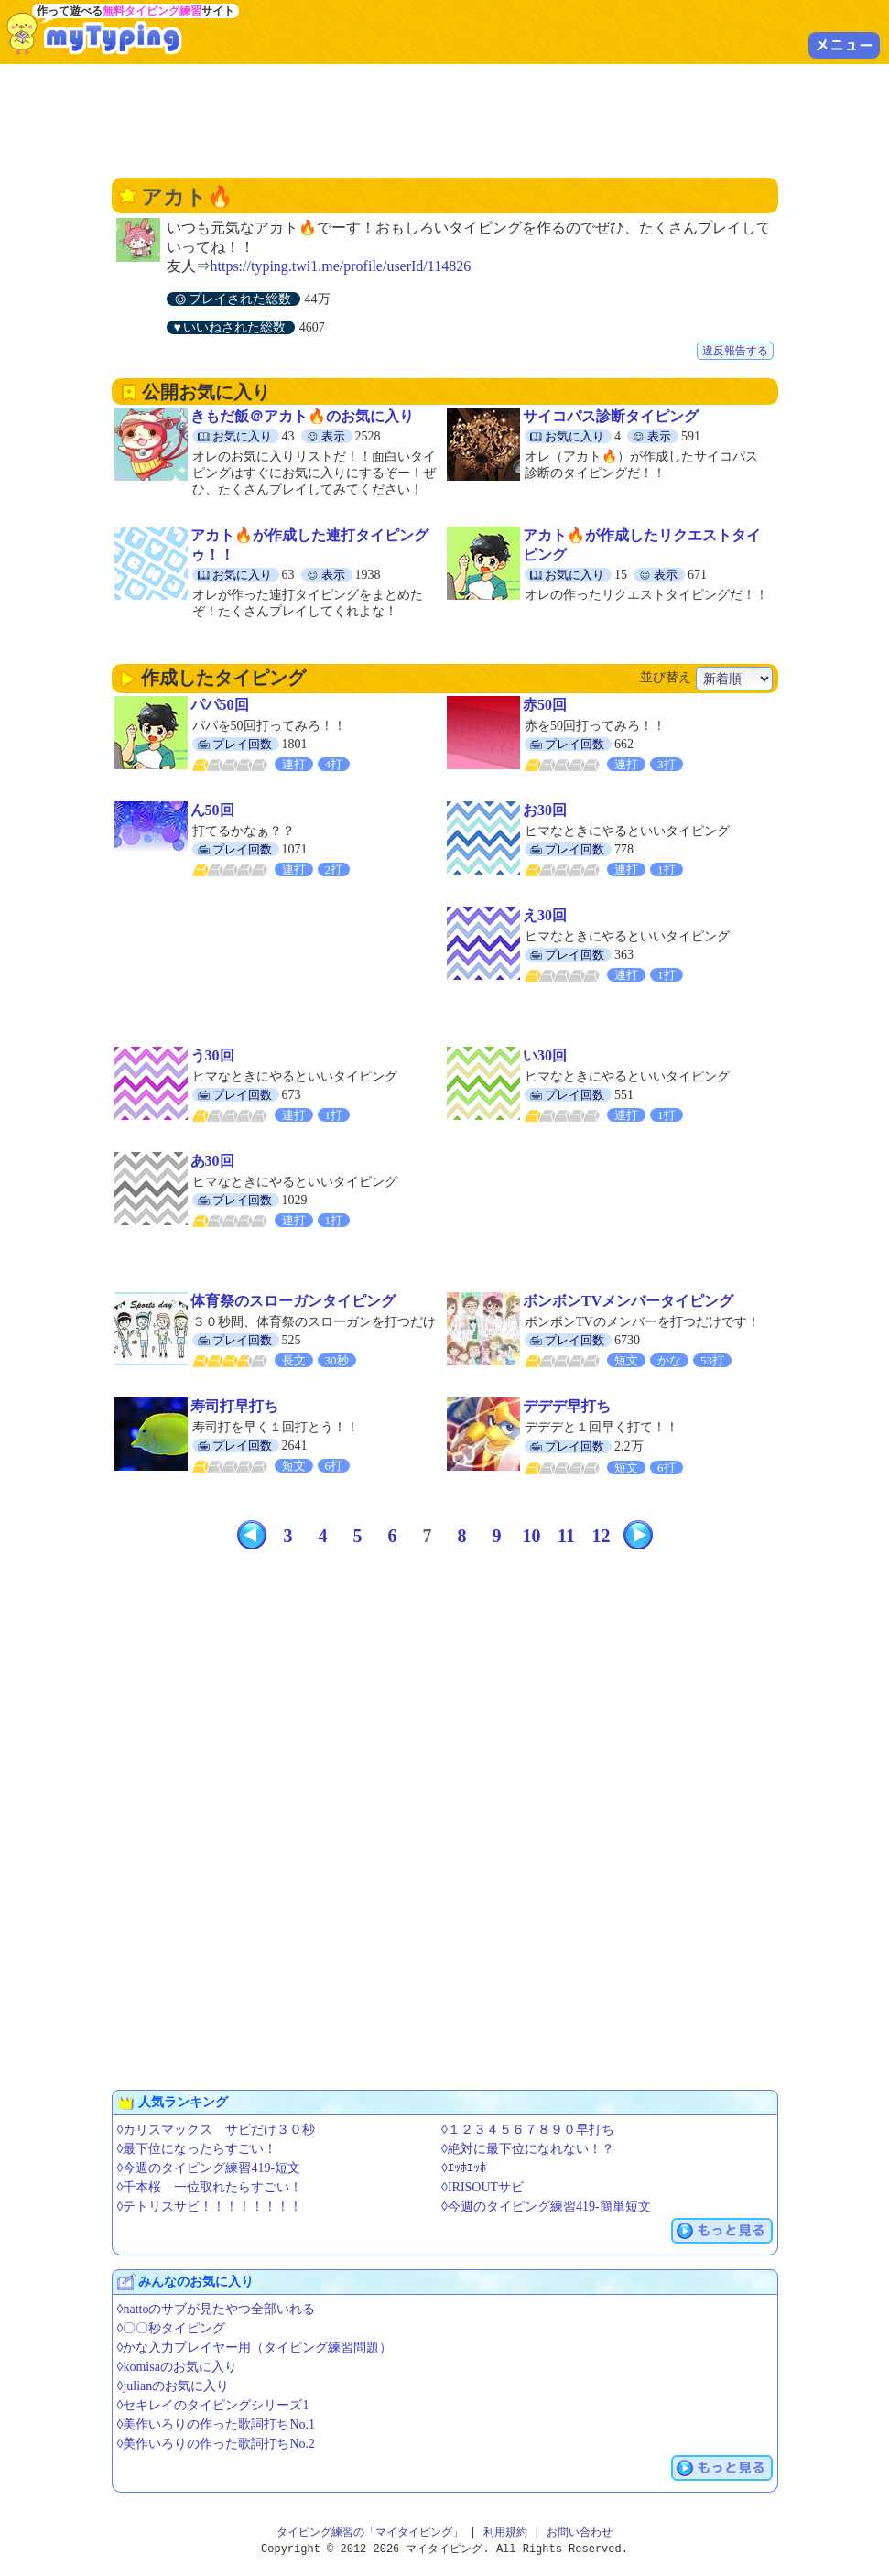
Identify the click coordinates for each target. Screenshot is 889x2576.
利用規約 (505, 2532)
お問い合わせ (580, 2532)
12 (601, 1536)
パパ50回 (219, 704)
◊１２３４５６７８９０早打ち (527, 2129)
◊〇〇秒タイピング (171, 2328)
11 (566, 1536)
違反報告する (735, 350)
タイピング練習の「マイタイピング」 (369, 2532)
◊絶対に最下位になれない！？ (527, 2149)
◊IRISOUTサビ (482, 2187)
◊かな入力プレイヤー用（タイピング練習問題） (255, 2347)
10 (532, 1536)
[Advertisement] (445, 119)
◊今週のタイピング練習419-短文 (209, 2168)
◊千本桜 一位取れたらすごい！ (210, 2187)
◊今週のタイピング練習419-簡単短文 (546, 2206)
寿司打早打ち (234, 1406)
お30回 (545, 810)
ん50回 (212, 810)
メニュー (844, 45)
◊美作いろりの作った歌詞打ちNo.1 (216, 2424)
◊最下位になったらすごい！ (197, 2149)
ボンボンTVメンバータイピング (628, 1301)
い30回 (545, 1055)
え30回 (545, 915)
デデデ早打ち (567, 1406)
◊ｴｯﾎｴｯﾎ (463, 2168)
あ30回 (212, 1160)
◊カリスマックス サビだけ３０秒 (216, 2129)
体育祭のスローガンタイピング (293, 1301)
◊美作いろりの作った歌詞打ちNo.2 (216, 2444)
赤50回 (545, 704)
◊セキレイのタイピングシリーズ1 (213, 2405)
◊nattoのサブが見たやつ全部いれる (216, 2309)
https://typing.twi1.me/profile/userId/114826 (341, 266)
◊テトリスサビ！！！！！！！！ (210, 2206)
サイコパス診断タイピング (611, 416)
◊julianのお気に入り (173, 2386)
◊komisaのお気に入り (177, 2367)
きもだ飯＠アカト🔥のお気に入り (302, 416)
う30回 (212, 1055)
